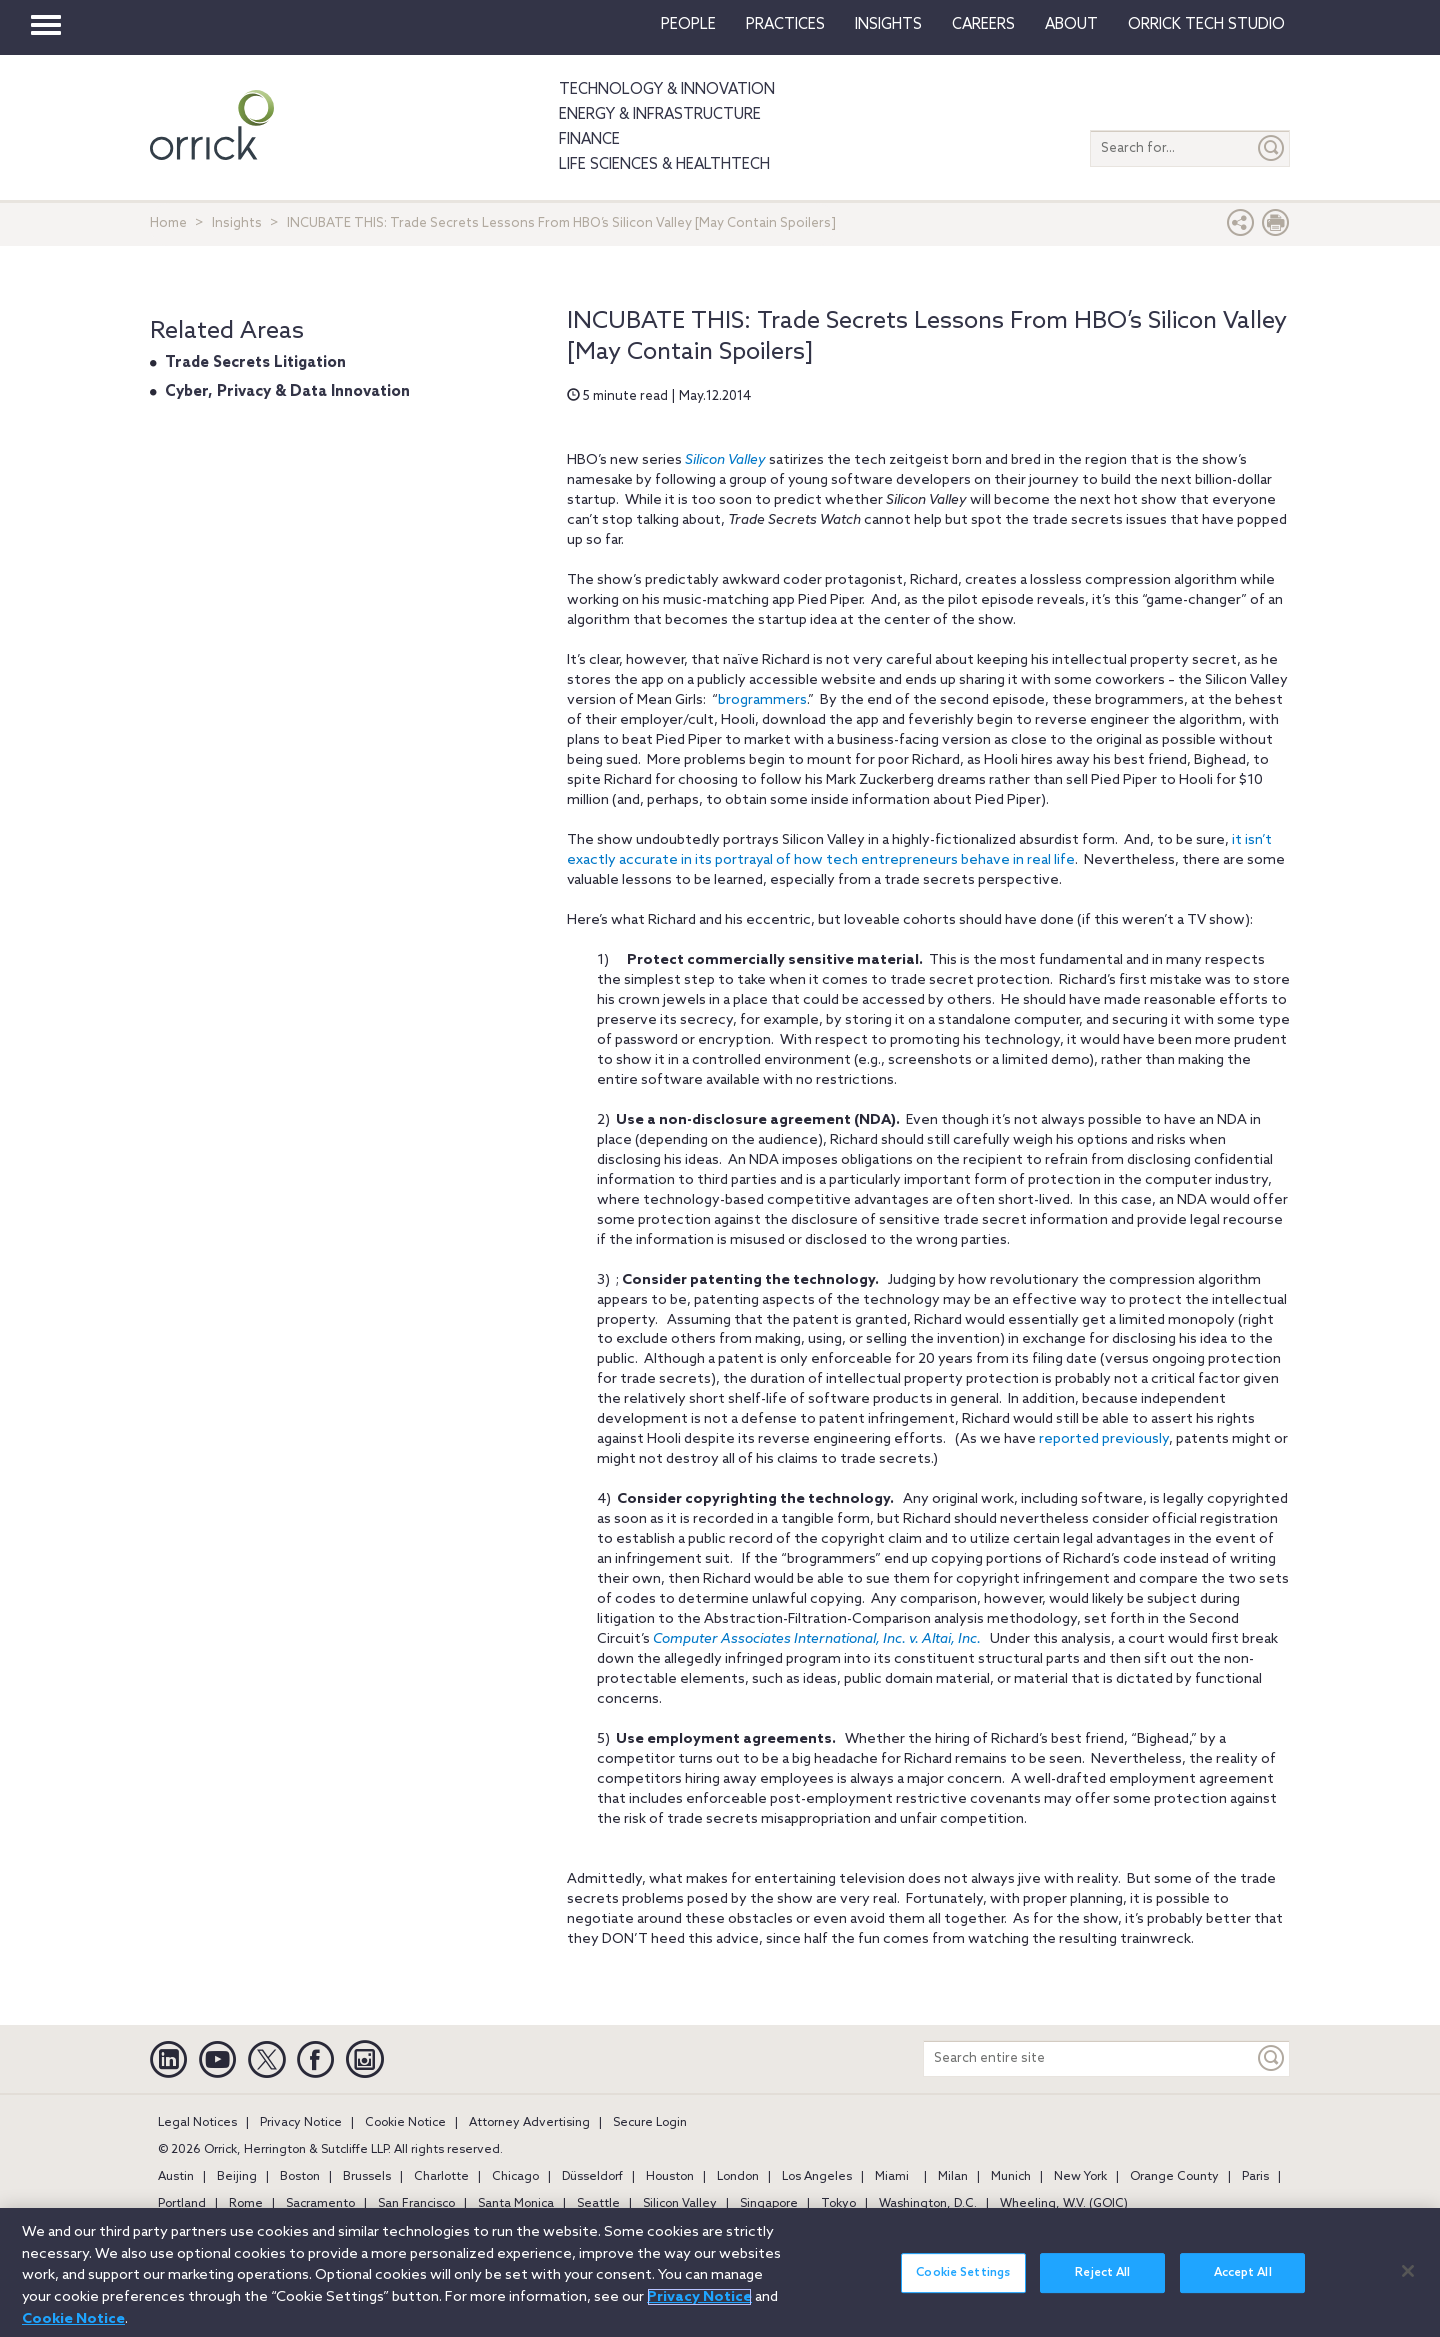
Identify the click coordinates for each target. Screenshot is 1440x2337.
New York (1080, 2177)
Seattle (598, 2204)
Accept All (1243, 2286)
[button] (1241, 227)
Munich (1011, 2177)
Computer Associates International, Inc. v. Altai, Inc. (817, 1639)
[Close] (1408, 2283)
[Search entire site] (1089, 2058)
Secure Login (650, 2123)
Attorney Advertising (529, 2123)
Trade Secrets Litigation (255, 363)
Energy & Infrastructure (660, 115)
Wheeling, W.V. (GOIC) (1064, 2204)
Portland (182, 2204)
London (738, 2177)
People (688, 25)
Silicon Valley (725, 460)
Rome (246, 2204)
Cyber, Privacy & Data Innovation (287, 392)
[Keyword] (1272, 2058)
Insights (237, 223)
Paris (1255, 2177)
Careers (983, 25)
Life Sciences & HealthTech (664, 165)
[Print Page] (1276, 227)
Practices (785, 25)
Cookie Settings (963, 2286)
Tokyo (838, 2204)
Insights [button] (888, 25)
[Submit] (1272, 148)
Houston (670, 2177)
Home (168, 223)
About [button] (1071, 25)
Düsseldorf (592, 2177)
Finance (589, 140)
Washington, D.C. (928, 2204)
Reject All (1102, 2286)
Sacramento (320, 2204)
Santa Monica (516, 2204)
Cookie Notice (405, 2123)
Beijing (237, 2177)
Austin (176, 2177)
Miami (892, 2177)
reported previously (1104, 1439)
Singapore (769, 2204)
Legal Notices (197, 2123)
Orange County (1174, 2177)
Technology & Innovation (667, 90)
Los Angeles (817, 2177)
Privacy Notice (301, 2123)
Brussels (367, 2177)
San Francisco (416, 2204)
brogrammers (762, 700)
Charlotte (441, 2177)
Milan (953, 2177)
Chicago (515, 2177)
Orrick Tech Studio (1206, 25)
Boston (300, 2177)
